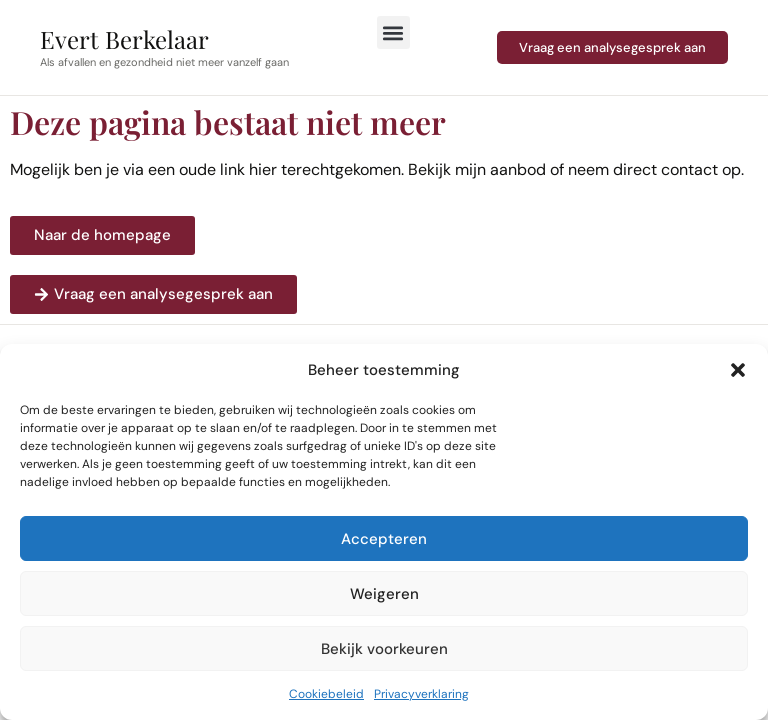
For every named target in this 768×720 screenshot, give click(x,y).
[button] (738, 370)
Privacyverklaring (421, 694)
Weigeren (384, 594)
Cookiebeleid (326, 694)
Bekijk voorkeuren (384, 649)
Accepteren (384, 539)
